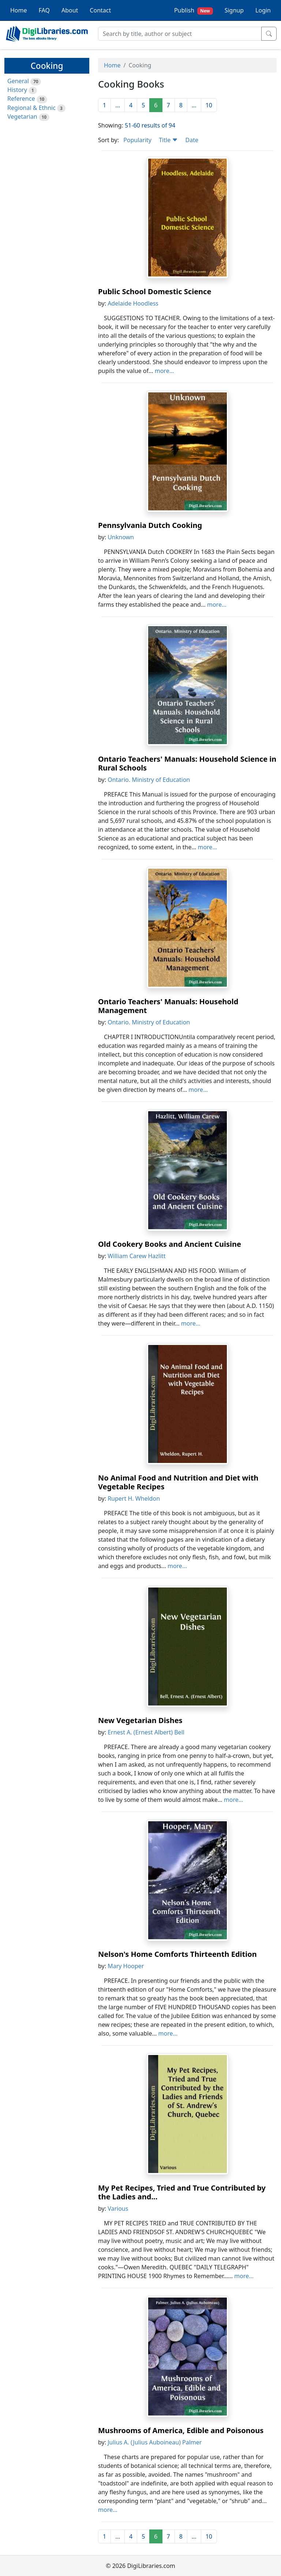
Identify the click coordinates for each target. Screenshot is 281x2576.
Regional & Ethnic (31, 108)
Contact (100, 10)
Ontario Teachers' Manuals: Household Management (168, 1006)
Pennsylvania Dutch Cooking (150, 525)
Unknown (121, 537)
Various (118, 2208)
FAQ (44, 10)
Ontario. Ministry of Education (149, 780)
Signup (234, 10)
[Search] (180, 34)
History (17, 90)
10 (209, 105)
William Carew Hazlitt (136, 1256)
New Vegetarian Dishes (140, 1720)
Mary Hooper (126, 1966)
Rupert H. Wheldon (134, 1498)
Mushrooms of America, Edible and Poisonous (180, 2430)
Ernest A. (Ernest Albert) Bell (146, 1732)
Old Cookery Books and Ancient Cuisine (169, 1244)
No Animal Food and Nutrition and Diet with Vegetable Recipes (178, 1482)
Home (18, 10)
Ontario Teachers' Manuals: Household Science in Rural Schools (187, 763)
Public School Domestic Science (154, 291)
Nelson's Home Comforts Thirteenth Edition (177, 1954)
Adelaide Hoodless (133, 303)
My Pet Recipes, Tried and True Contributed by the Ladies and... (182, 2192)
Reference (21, 99)
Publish (193, 10)
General (18, 81)
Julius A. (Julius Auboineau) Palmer (155, 2442)
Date (192, 140)
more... (164, 371)
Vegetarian (22, 116)
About (69, 10)
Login (263, 10)
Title (168, 140)
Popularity (137, 140)
